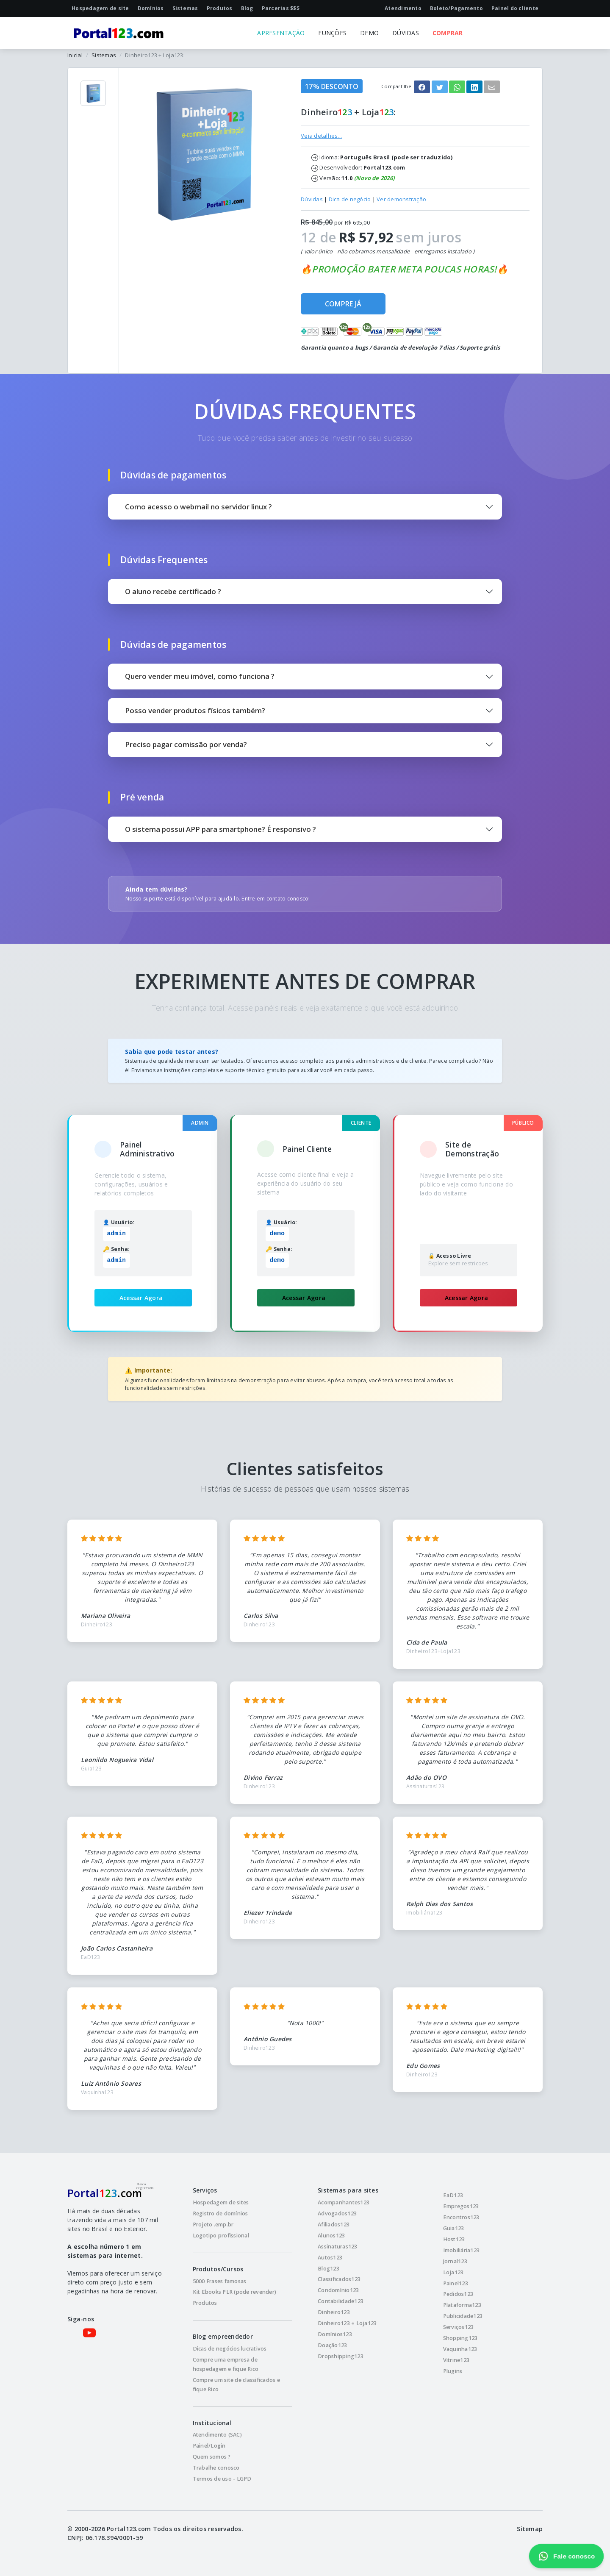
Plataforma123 (462, 2305)
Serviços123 (458, 2327)
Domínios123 (335, 2334)
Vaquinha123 (460, 2349)
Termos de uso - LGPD (222, 2478)
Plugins (453, 2371)
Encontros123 (461, 2217)
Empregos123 (461, 2206)
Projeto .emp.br (213, 2224)
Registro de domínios (220, 2213)
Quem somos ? (212, 2456)
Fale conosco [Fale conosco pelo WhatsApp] (566, 2556)
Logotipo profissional (221, 2235)
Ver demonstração (401, 199)
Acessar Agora (141, 1298)
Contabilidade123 (340, 2301)
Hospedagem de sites (221, 2202)
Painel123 (455, 2283)
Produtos (205, 2302)
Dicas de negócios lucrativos (230, 2348)
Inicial (75, 55)
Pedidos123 (458, 2294)
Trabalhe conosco (216, 2467)
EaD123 (453, 2195)
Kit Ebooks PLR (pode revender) (235, 2291)
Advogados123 (337, 2213)
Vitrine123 (456, 2360)
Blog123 (328, 2268)
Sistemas (104, 55)
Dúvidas (312, 199)
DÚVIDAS (405, 33)
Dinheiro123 (334, 2312)
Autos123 (330, 2257)
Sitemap (530, 2529)
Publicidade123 (463, 2316)
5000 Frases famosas (220, 2281)
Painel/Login (209, 2445)
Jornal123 (455, 2261)
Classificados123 (339, 2279)
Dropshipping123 (340, 2356)
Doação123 (332, 2345)
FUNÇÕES (332, 33)
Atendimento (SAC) (217, 2434)
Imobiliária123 (461, 2250)
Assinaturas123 (338, 2246)
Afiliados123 (333, 2224)
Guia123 (453, 2228)
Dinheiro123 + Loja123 (347, 2323)
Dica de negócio (350, 199)
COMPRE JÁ (343, 303)
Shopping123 (460, 2338)
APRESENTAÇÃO (281, 33)
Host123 (454, 2239)
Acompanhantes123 (343, 2202)
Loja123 (453, 2272)
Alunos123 (331, 2235)
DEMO (369, 33)
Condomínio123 (338, 2290)
